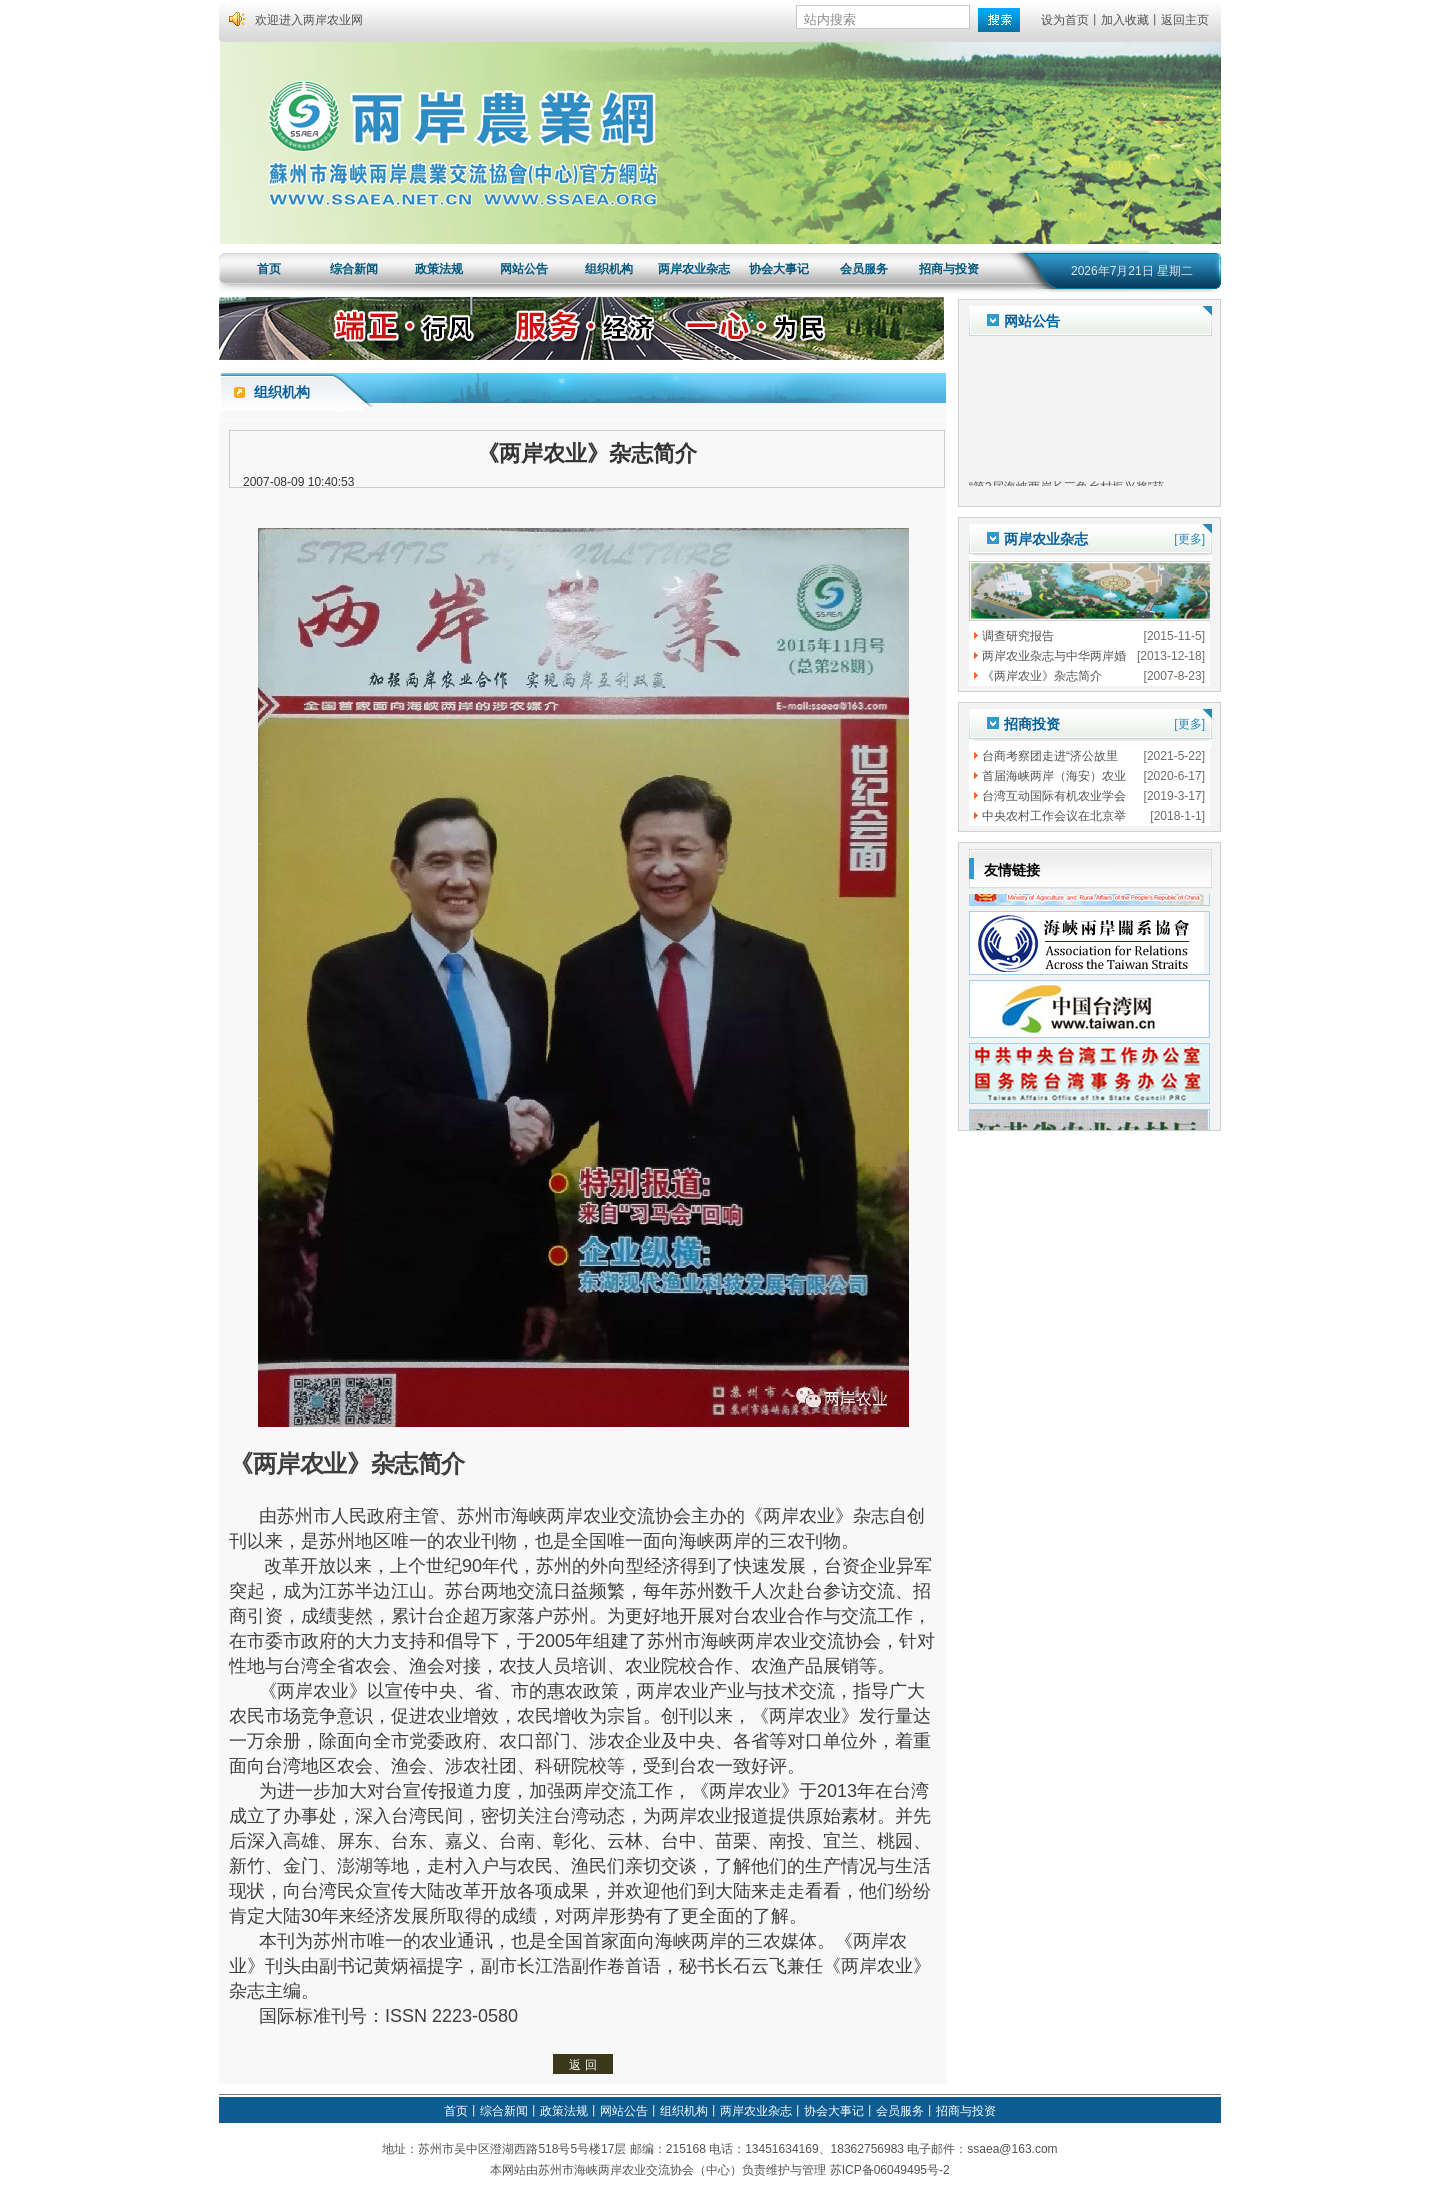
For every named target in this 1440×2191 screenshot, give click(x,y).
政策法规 (439, 269)
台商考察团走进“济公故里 (1050, 756)
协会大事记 (779, 269)
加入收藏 (1125, 20)
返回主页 (1185, 20)
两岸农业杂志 (694, 269)
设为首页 (1065, 20)
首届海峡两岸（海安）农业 (1054, 776)
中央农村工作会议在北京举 (1054, 816)
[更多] (1189, 539)
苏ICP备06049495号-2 (890, 2170)
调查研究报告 (1018, 636)
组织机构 (609, 269)
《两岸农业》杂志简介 (1042, 676)
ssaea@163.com (1012, 2149)
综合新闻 (354, 269)
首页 (269, 269)
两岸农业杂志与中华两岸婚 (1054, 656)
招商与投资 (949, 269)
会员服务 (864, 269)
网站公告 (524, 269)
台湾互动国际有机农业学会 (1054, 796)
